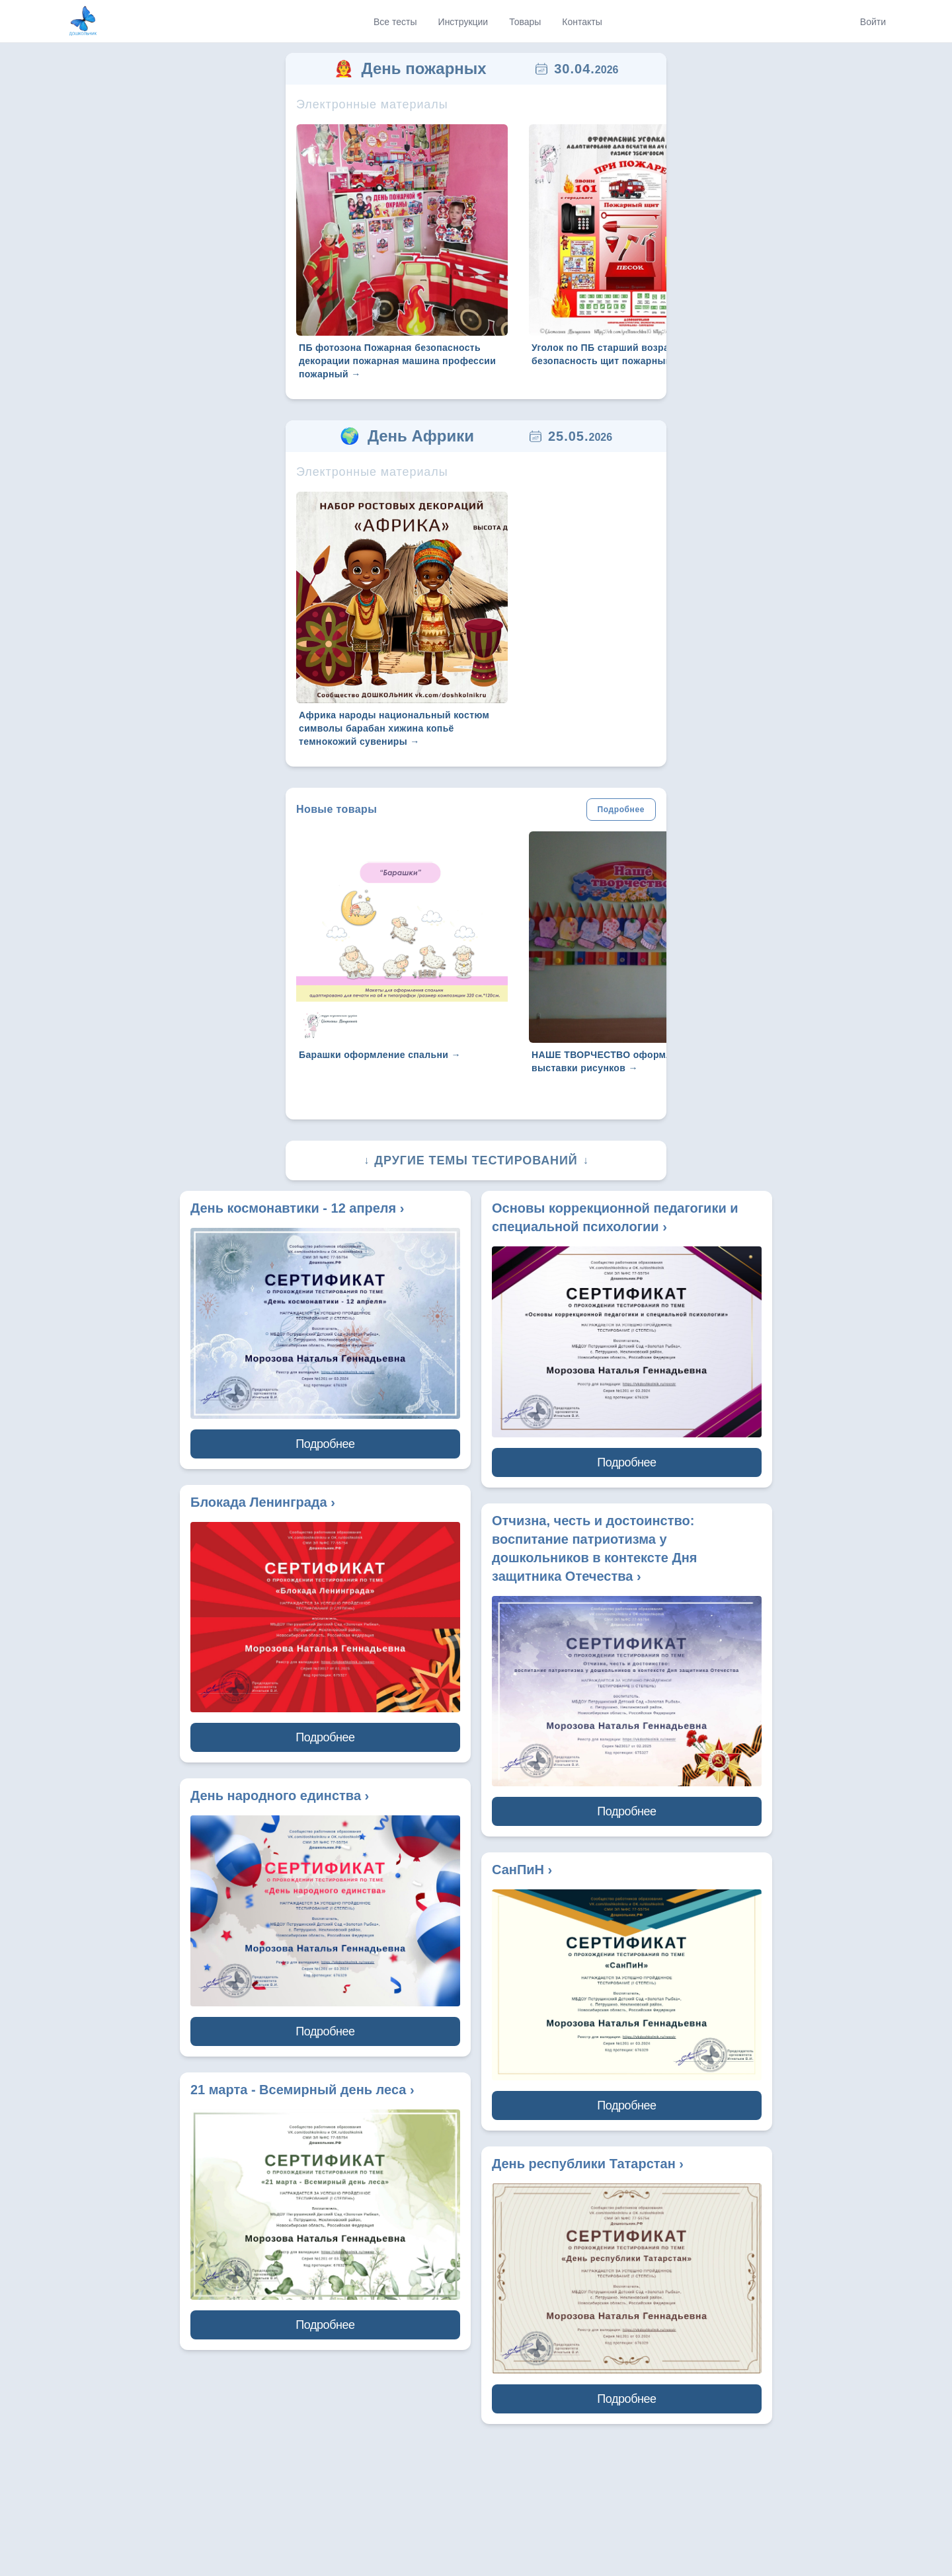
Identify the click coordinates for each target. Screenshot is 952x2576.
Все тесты (395, 22)
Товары (525, 22)
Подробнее (621, 809)
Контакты (582, 22)
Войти (873, 22)
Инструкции (463, 22)
